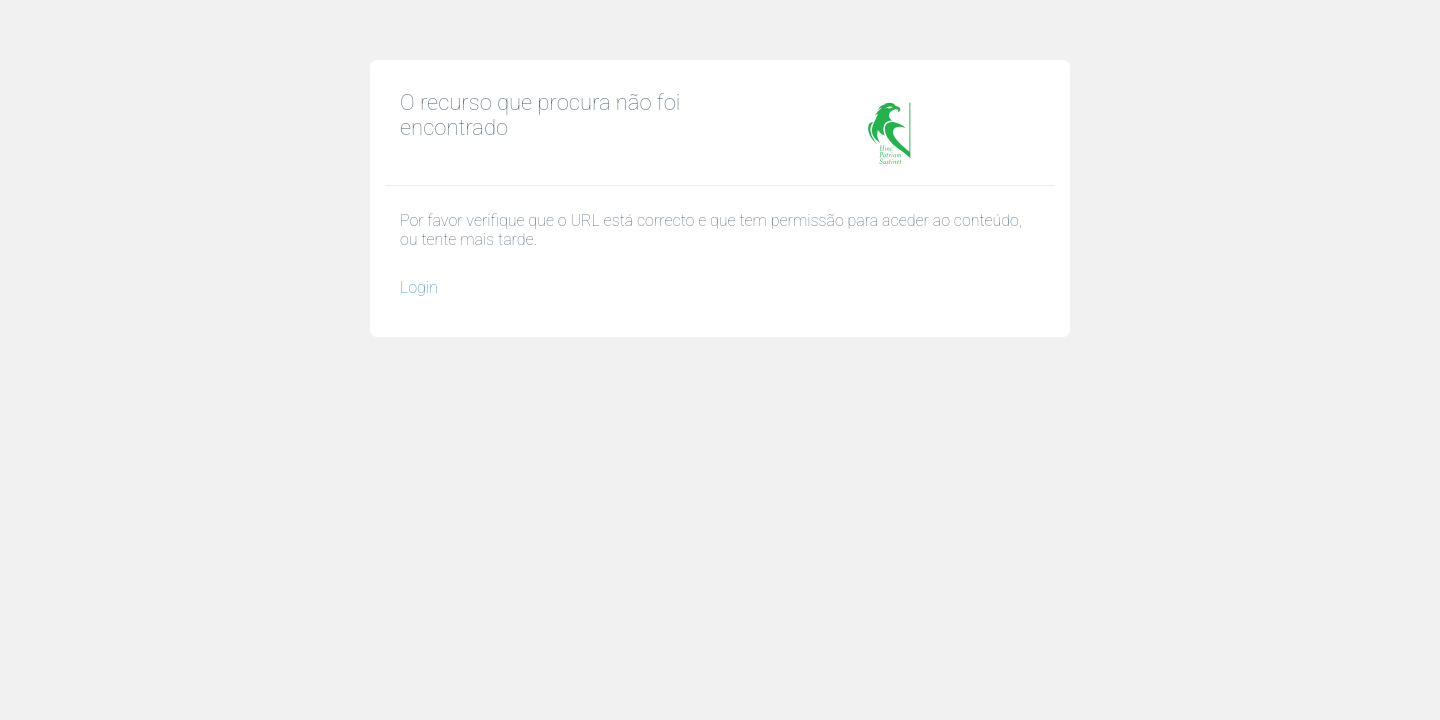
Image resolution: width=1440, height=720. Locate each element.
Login (419, 287)
